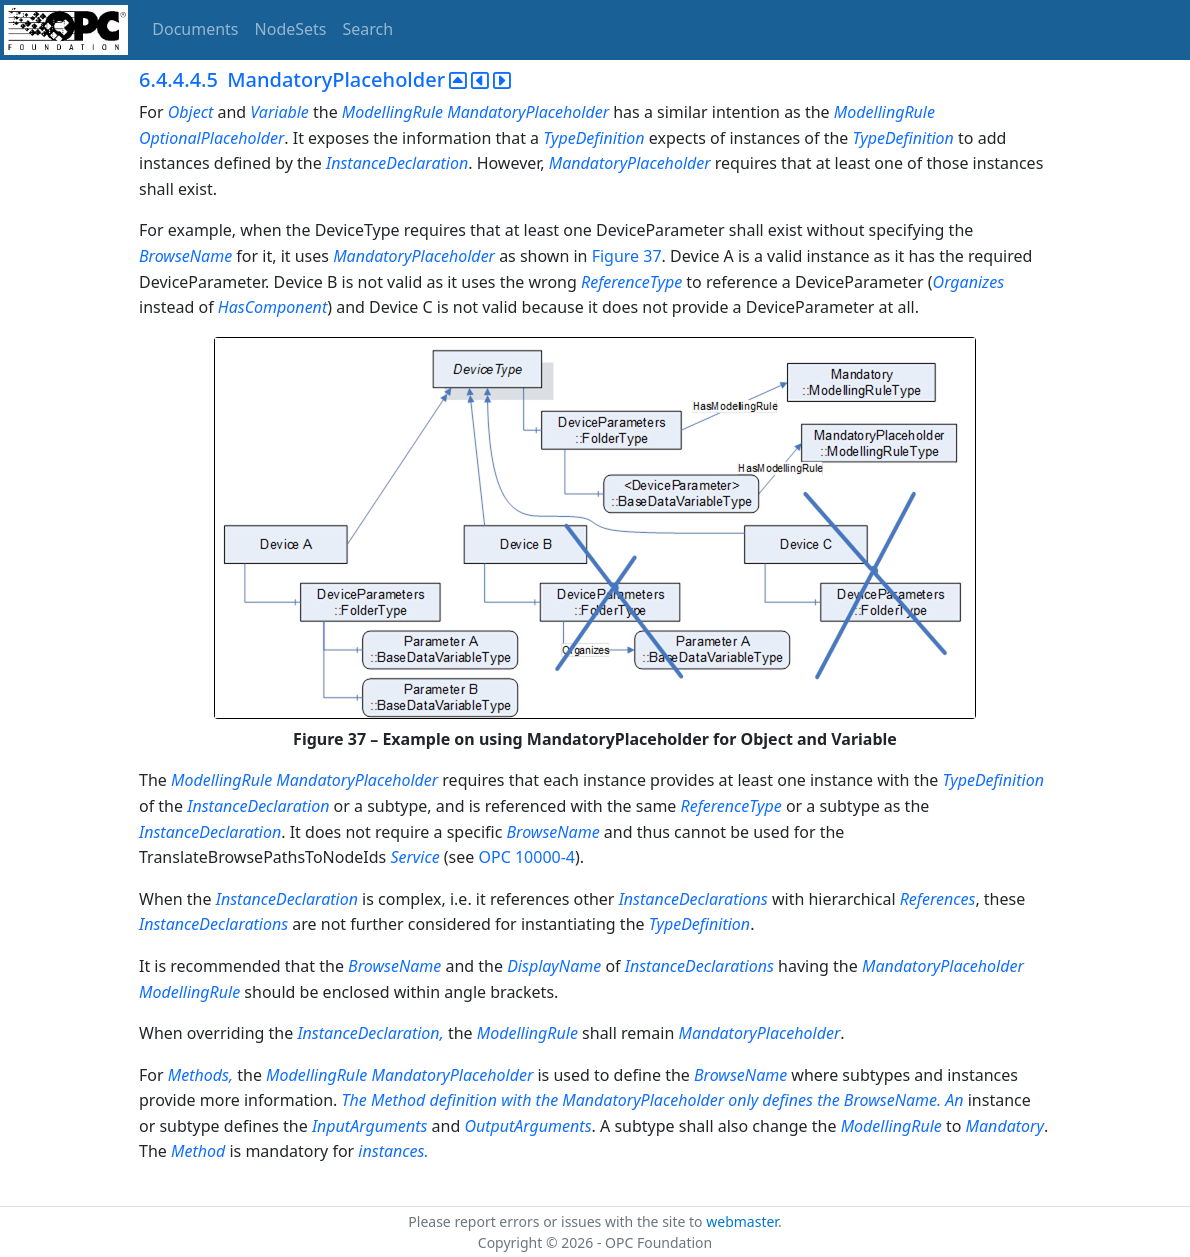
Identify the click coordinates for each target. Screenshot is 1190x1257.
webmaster (742, 1221)
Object (190, 112)
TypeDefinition (593, 138)
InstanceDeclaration (397, 163)
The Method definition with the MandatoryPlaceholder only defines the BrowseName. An (653, 1100)
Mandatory (1005, 1126)
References (938, 899)
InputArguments (370, 1126)
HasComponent (272, 307)
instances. (393, 1151)
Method (198, 1151)
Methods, (200, 1075)
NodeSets (291, 29)
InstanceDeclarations (693, 899)
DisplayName (554, 966)
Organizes (969, 282)
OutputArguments (527, 1126)
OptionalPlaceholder (211, 138)
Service (414, 857)
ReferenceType (631, 282)
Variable (279, 112)
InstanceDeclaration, (372, 1033)
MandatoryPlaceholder (528, 112)
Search (368, 29)
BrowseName (185, 256)
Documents (195, 29)
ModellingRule (392, 112)
